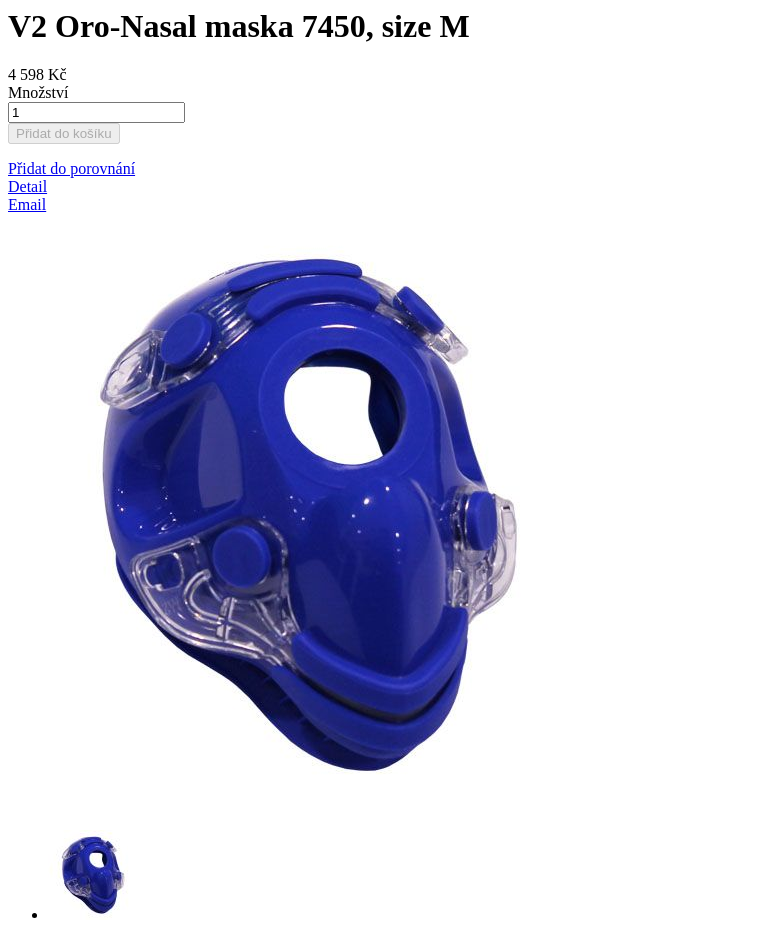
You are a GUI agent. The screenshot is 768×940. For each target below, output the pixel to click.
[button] (71, 168)
